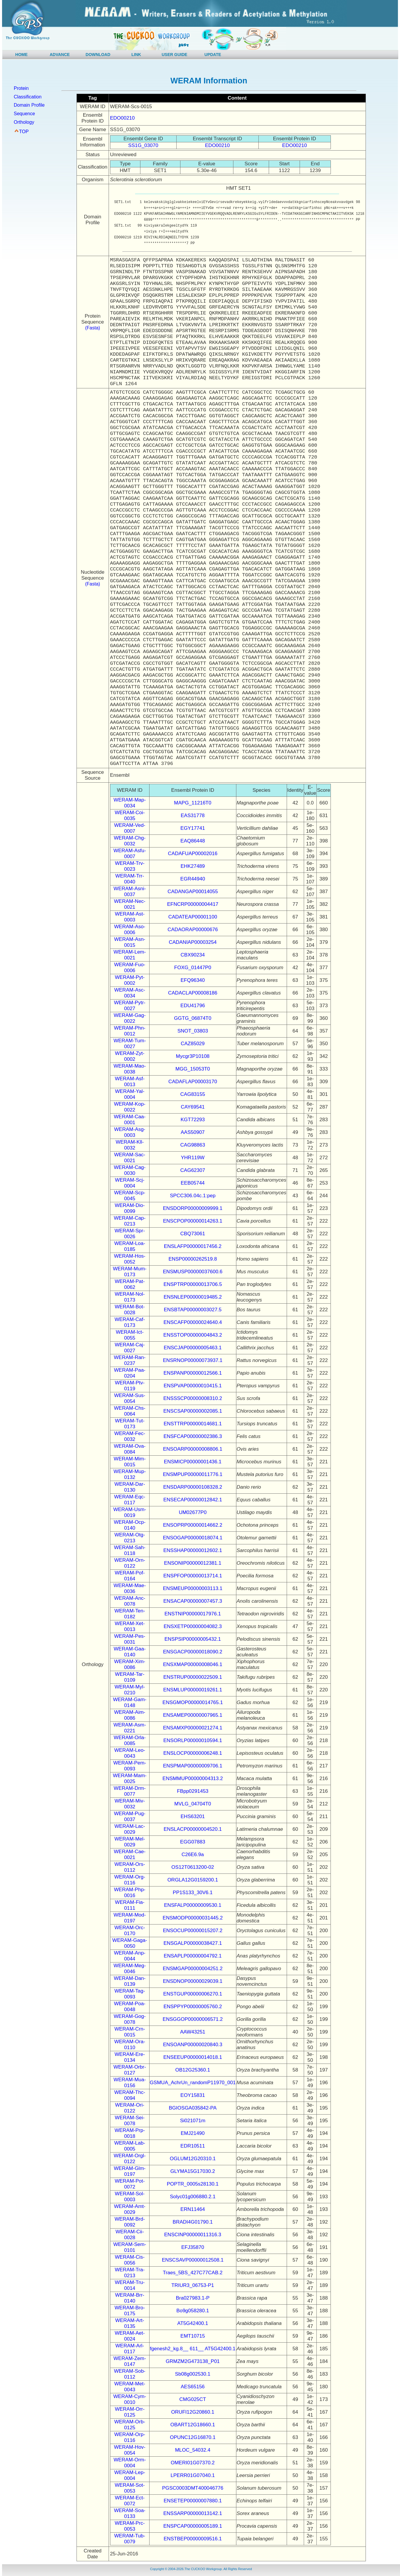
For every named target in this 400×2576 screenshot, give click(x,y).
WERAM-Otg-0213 (129, 1537)
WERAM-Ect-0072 (130, 2500)
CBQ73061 (192, 1233)
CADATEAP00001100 (192, 917)
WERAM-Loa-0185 (129, 1246)
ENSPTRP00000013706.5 (192, 1284)
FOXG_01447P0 (192, 967)
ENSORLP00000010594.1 (192, 1740)
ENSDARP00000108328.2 (192, 1487)
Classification (28, 96)
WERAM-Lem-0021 (130, 955)
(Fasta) (92, 327)
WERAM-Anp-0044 (129, 1956)
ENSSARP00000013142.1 (192, 2513)
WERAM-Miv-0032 (129, 1804)
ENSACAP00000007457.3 (192, 1601)
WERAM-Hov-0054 (129, 2450)
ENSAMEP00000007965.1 (192, 1715)
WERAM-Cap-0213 (130, 1221)
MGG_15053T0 (192, 1069)
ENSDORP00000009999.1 (193, 1208)
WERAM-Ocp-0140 (130, 1525)
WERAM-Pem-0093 (129, 1766)
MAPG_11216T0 (192, 803)
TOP (24, 131)
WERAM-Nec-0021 (129, 904)
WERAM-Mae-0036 (130, 1588)
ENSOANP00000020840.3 (192, 2044)
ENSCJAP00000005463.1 (193, 1347)
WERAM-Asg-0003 (129, 1132)
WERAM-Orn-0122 (129, 1563)
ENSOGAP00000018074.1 (193, 1538)
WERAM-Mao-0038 (130, 1069)
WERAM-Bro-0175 (129, 2310)
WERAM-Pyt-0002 (130, 980)
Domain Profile (29, 105)
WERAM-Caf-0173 (129, 1322)
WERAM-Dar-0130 (129, 1487)
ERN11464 (192, 2209)
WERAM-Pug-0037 (129, 1816)
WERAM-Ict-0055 (129, 1335)
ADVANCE (60, 54)
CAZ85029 (193, 1043)
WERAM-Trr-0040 (129, 879)
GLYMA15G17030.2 (192, 2171)
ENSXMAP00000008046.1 (192, 1664)
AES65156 (193, 2386)
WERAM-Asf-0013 (130, 1081)
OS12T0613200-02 (192, 1867)
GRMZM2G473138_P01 (193, 2361)
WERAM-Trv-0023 (129, 866)
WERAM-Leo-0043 (129, 1753)
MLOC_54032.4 (192, 2450)
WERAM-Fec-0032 (129, 1436)
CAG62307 (192, 1170)
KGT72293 (193, 1119)
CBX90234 (193, 955)
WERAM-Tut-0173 (129, 1423)
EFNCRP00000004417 (192, 904)
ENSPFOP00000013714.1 (192, 1576)
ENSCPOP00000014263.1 (192, 1221)
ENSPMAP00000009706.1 (192, 1766)
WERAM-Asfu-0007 (129, 853)
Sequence (24, 113)
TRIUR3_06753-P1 (192, 2285)
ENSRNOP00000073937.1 (193, 1360)
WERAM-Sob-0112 (129, 2374)
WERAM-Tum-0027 (130, 1043)
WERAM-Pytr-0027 (129, 1005)
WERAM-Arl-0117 (129, 2348)
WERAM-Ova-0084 (130, 1449)
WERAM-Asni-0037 (130, 891)
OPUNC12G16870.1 (192, 2437)
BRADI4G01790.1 (193, 2222)
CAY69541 (193, 1107)
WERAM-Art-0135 (129, 2323)
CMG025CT (192, 2399)
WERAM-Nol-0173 (130, 1297)
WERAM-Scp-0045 (129, 1195)
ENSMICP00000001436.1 (193, 1462)
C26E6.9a (193, 1854)
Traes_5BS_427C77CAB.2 (193, 2272)
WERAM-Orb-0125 (129, 2424)
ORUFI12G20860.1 (192, 2412)
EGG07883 (192, 1842)
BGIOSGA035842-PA (193, 2108)
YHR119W (192, 1157)
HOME (21, 54)
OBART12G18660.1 (192, 2424)
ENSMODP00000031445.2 (193, 1918)
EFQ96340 (193, 980)
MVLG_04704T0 (192, 1804)
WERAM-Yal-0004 (130, 1094)
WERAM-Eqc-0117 (129, 1499)
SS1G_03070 (143, 145)
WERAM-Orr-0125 (130, 2412)
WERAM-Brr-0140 (129, 2298)
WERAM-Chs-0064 (129, 1411)
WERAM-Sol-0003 (130, 2196)
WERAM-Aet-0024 (130, 2336)
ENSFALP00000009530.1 (192, 1905)
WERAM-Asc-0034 (129, 993)
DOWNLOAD (98, 54)
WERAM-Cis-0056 (130, 2260)
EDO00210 (122, 118)
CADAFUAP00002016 (193, 853)
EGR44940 (192, 879)
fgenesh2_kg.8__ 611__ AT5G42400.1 (192, 2348)
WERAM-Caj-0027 (130, 1347)
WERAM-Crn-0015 (129, 2032)
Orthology (24, 122)
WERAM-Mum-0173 (130, 1271)
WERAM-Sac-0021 (129, 1157)
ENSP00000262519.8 (192, 1259)
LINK (136, 54)
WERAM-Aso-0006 (129, 929)
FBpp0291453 (192, 1791)
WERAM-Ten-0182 (129, 1614)
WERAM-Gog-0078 (130, 2019)
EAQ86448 (192, 841)
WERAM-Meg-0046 (130, 1968)
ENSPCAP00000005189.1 (192, 2526)
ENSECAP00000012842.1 (192, 1500)
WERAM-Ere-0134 (129, 2057)
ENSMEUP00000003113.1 (193, 1588)
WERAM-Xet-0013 (130, 1626)
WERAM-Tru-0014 (130, 2285)
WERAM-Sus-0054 (129, 1398)
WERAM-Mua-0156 (130, 2082)
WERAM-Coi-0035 (130, 815)
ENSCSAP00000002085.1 (192, 1411)
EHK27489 (193, 866)
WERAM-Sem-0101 (129, 2247)
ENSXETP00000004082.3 (193, 1626)
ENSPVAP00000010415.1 (193, 1385)
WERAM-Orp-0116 (129, 2437)
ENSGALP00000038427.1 (192, 1943)
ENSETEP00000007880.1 (193, 2501)
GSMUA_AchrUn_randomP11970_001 (193, 2082)
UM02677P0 (193, 1512)
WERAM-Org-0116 (129, 1880)
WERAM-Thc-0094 (129, 2095)
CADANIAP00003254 (193, 942)
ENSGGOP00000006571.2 (193, 2019)
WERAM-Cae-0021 (130, 1854)
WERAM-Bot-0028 (130, 1309)
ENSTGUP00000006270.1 (192, 1994)
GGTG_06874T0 (192, 1018)
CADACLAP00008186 (192, 993)
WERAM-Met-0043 (129, 2386)
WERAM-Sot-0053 (130, 2488)
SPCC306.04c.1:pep (192, 1195)
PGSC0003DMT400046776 (192, 2488)
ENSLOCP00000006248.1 (192, 1753)
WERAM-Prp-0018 (129, 2133)
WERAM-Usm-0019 (129, 1512)
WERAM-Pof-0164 (130, 1575)
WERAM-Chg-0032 (130, 841)
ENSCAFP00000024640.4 (192, 1322)
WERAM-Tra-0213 (130, 2272)
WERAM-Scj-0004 (130, 1183)
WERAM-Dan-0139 (130, 1981)
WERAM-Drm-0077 (130, 1791)
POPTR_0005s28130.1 (193, 2184)
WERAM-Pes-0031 (129, 1639)
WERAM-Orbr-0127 (129, 2070)
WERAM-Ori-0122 (129, 2108)
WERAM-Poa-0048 (129, 2006)
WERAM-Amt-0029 (129, 2209)
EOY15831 (192, 2095)
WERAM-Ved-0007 (129, 828)
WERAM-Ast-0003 (130, 917)
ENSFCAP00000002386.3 (192, 1436)
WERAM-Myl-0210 (129, 1690)
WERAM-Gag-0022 (130, 1018)
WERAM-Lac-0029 (129, 1829)
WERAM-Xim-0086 (129, 1664)
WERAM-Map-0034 (130, 803)
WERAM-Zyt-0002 (130, 1056)
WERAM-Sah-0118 (129, 1550)
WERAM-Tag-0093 (129, 1994)
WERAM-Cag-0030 (130, 1170)
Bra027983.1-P (192, 2298)
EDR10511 (192, 2146)
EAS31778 (193, 815)
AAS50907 (193, 1132)
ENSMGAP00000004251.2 (193, 1968)
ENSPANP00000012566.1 (193, 1373)
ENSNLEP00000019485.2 (193, 1297)
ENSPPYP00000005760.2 (192, 2006)
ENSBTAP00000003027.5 (193, 1309)
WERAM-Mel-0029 (129, 1842)
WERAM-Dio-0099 (130, 1208)
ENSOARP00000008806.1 (192, 1449)
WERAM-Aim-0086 (129, 1715)
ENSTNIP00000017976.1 (193, 1614)
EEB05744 (193, 1183)
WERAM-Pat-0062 (130, 1284)
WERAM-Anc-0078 (129, 1601)
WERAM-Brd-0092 (129, 2222)
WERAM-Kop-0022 (129, 1107)
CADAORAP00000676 (192, 929)
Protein (21, 88)
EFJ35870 (192, 2247)
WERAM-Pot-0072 (130, 2184)
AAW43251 (192, 2032)
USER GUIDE (174, 54)
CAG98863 (192, 1145)
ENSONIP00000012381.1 (192, 1563)
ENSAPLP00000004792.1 (193, 1956)
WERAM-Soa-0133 (129, 2513)
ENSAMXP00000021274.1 (192, 1728)
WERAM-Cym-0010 (129, 2399)
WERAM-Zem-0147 (129, 2361)
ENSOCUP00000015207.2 (193, 1930)
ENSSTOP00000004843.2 (192, 1335)
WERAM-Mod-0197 (130, 1918)
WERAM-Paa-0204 (129, 1373)
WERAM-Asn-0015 (129, 942)
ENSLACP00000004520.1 (193, 1829)
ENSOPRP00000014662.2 (192, 1525)
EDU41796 (192, 1005)
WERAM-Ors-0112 (129, 1867)
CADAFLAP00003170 (192, 1081)
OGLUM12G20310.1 (193, 2158)
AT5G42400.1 (192, 2323)
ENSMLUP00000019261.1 (192, 1690)
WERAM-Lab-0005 (129, 2146)
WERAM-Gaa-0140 (130, 1652)
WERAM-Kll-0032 (130, 1145)
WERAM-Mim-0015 (130, 1461)
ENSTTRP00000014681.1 (193, 1423)
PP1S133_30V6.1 (193, 1892)
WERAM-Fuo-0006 (129, 967)
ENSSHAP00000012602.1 (192, 1550)
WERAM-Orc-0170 (129, 1930)
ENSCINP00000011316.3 (192, 2234)
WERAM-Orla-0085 (130, 1740)
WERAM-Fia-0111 (130, 1905)
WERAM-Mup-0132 (130, 1474)
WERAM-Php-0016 (129, 1892)
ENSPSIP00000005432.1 (193, 1639)
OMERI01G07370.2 (193, 2462)
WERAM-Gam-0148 (129, 1702)
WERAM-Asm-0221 (129, 1728)
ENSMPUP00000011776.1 (193, 1474)
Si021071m (192, 2120)
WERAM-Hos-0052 (129, 1259)
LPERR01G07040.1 (193, 2475)
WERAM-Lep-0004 (129, 2475)
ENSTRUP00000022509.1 (192, 1677)
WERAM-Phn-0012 (129, 1031)
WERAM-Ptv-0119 (130, 1385)
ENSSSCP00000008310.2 (192, 1398)
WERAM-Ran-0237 (130, 1360)
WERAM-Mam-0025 (130, 1778)
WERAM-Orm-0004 (130, 2462)
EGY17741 (192, 828)
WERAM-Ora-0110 (129, 2044)
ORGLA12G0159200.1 (192, 1880)
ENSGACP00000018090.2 (192, 1652)
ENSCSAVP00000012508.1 (193, 2260)
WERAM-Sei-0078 (130, 2120)
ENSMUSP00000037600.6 (193, 1271)
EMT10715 (192, 2336)
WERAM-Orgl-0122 (130, 2158)
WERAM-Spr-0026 (129, 1233)
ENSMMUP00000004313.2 (192, 1778)
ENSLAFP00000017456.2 (193, 1246)
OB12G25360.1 (192, 2070)
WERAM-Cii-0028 (129, 2234)
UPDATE (213, 54)
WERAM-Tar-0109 (130, 1677)
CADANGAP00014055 (192, 891)
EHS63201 (193, 1816)
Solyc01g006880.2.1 (192, 2196)
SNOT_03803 (192, 1031)
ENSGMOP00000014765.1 (192, 1702)
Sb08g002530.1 (192, 2374)
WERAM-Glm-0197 (130, 2171)
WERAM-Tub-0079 (129, 2538)
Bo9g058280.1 (192, 2310)
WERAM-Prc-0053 (130, 2526)
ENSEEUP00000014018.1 (192, 2057)
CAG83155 (192, 1094)
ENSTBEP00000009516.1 (193, 2539)
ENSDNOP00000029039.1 (193, 1981)
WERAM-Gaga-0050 (129, 1943)
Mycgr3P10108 (192, 1056)
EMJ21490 (193, 2133)
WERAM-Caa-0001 (130, 1119)
